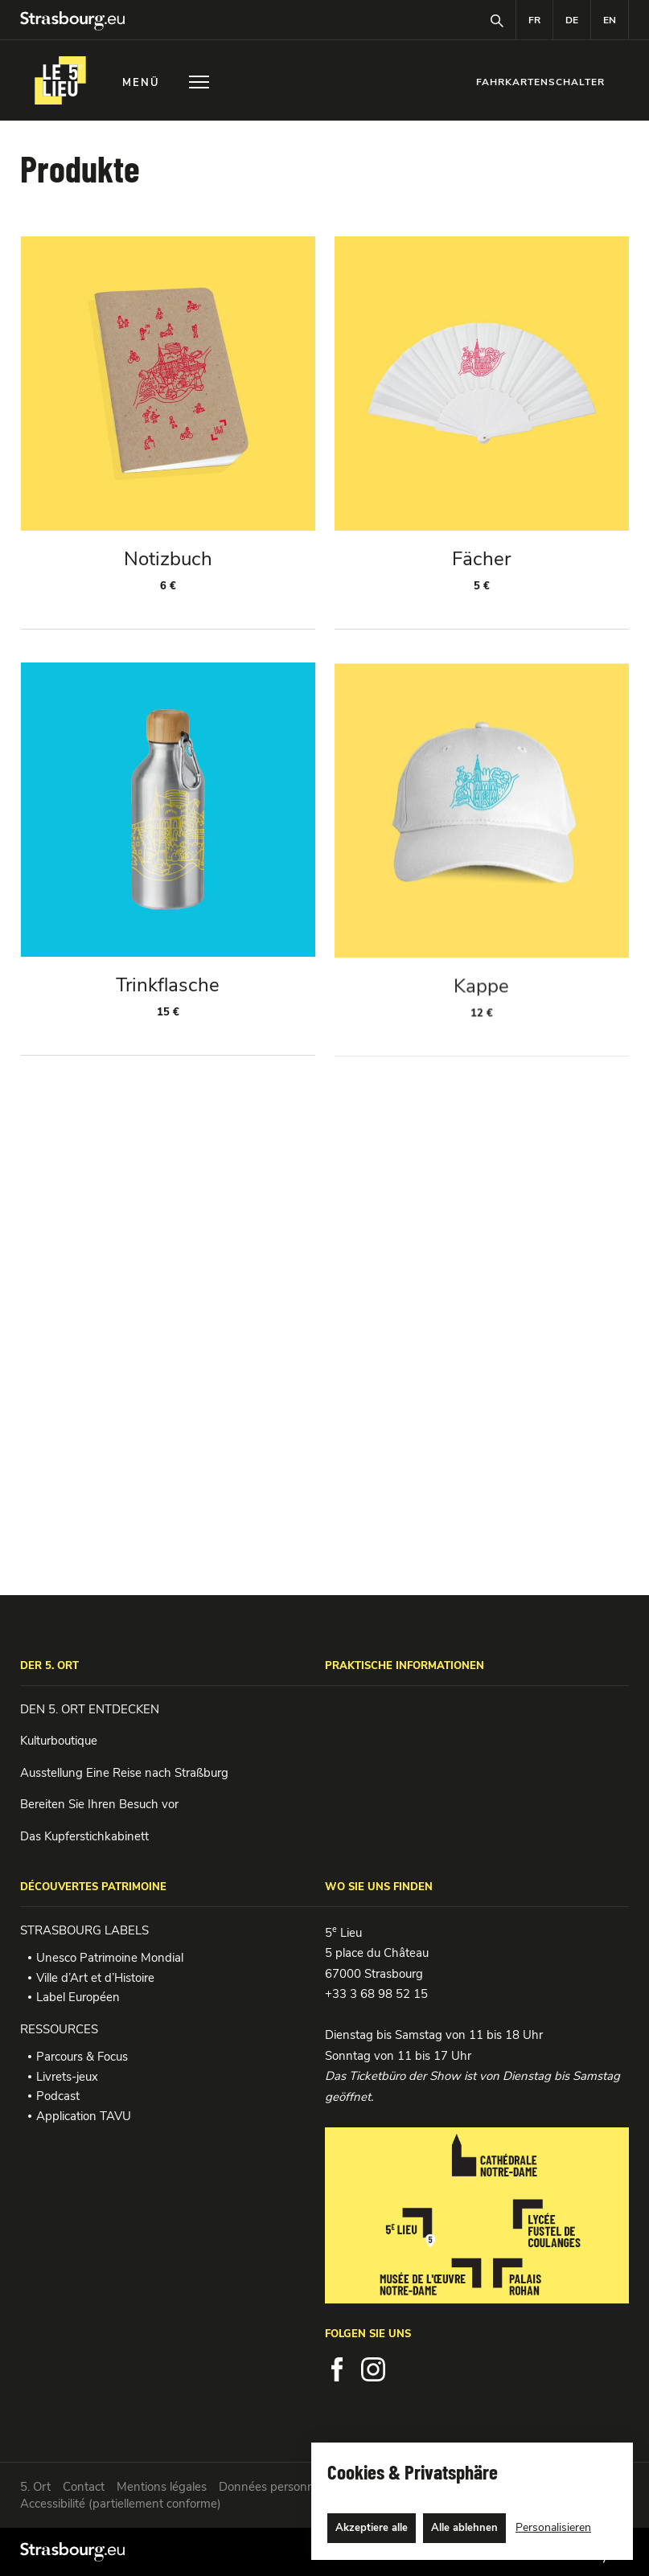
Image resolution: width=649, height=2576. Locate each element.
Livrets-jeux (67, 2077)
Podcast (58, 2096)
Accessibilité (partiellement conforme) (120, 2504)
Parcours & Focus (82, 2057)
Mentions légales (162, 2487)
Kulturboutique (58, 1741)
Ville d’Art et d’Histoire (95, 1978)
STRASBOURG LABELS (84, 1930)
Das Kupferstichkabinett (84, 1836)
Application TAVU (83, 2116)
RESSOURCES (59, 2029)
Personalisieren (553, 2527)
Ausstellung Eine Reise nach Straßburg (124, 1773)
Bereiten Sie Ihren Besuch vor (99, 1804)
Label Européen (78, 1997)
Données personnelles (278, 2487)
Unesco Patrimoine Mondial (109, 1958)
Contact (84, 2487)
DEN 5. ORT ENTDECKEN (89, 1709)
